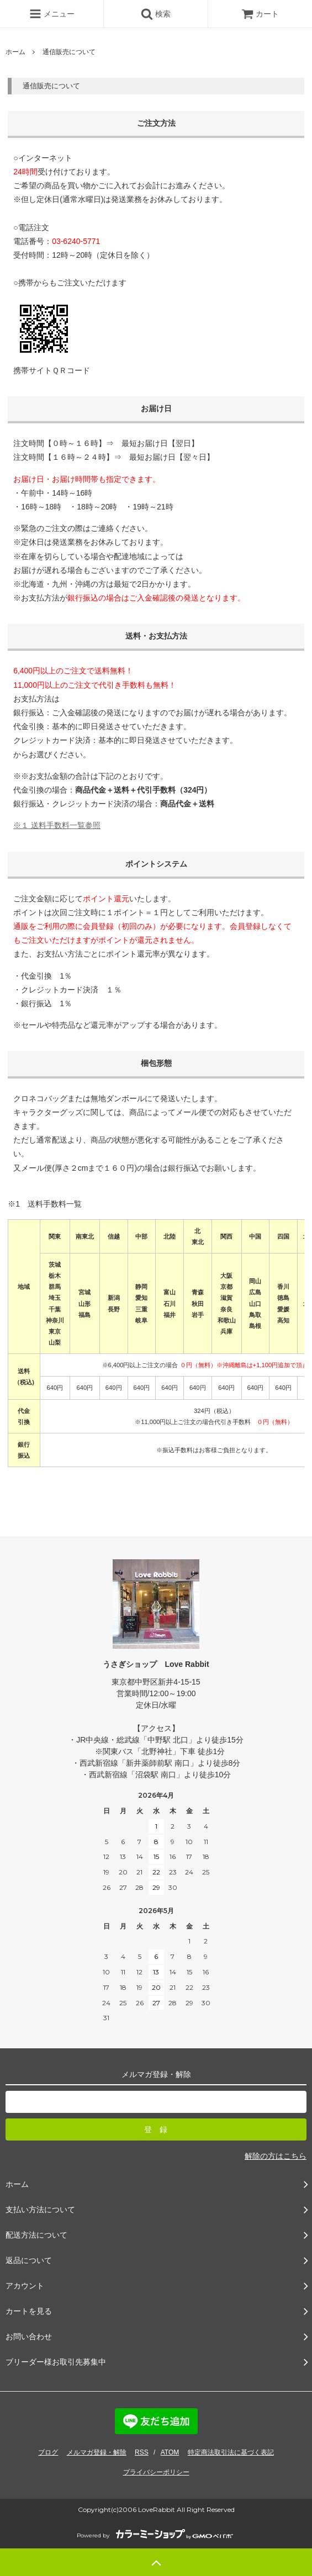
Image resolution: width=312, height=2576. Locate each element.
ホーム (15, 52)
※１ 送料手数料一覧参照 (57, 825)
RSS (142, 2452)
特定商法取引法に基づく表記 (231, 2452)
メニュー (52, 14)
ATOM (170, 2452)
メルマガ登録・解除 (96, 2452)
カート (260, 13)
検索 (156, 14)
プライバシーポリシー (156, 2472)
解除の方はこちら (275, 2156)
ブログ (48, 2452)
